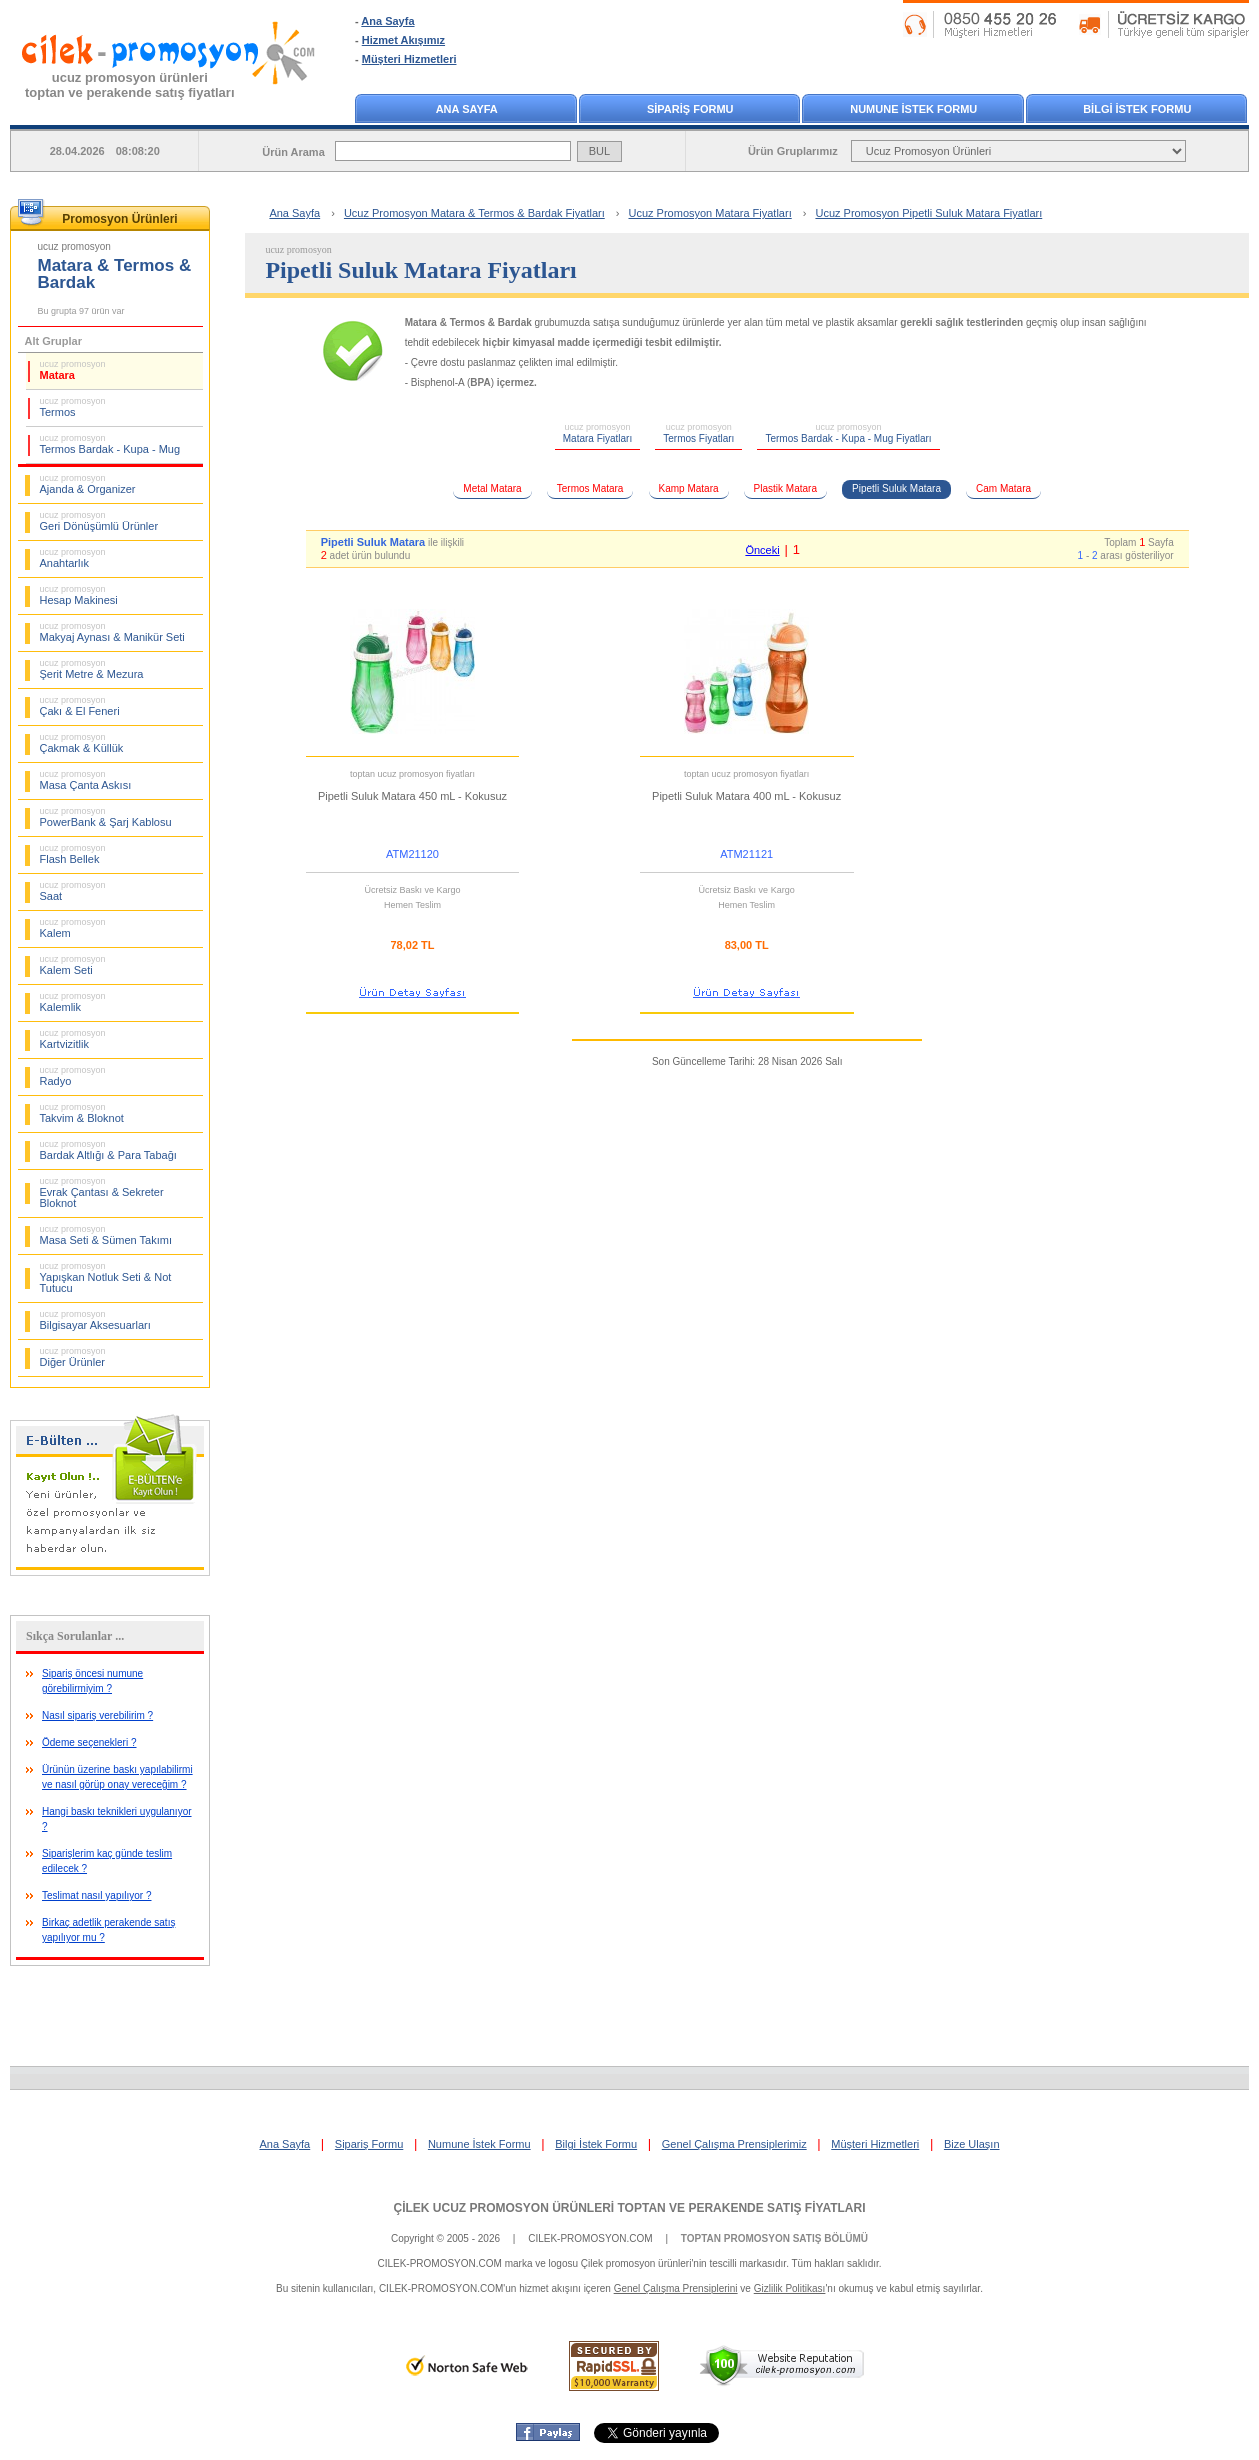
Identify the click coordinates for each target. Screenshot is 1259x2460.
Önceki (762, 550)
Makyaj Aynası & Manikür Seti (112, 632)
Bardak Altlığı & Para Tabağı (108, 1150)
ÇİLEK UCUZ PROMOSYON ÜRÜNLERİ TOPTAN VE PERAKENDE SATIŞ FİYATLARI (629, 2208)
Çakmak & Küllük (82, 743)
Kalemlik (73, 1002)
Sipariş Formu (369, 2144)
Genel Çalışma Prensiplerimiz (734, 2144)
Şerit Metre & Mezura (92, 669)
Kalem (73, 928)
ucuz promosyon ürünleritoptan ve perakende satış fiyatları (130, 85)
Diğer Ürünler (73, 1357)
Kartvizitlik (73, 1039)
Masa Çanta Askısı (86, 780)
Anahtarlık (73, 558)
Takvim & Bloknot (82, 1113)
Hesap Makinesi (79, 595)
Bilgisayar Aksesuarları (95, 1320)
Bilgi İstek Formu (596, 2144)
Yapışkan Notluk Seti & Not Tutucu (106, 1277)
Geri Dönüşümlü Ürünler (99, 521)
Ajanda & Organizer (88, 484)
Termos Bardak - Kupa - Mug (110, 444)
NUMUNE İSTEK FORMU (913, 109)
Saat (73, 891)
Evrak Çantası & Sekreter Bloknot (102, 1192)
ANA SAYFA (467, 109)
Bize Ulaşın (972, 2144)
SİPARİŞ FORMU (690, 109)
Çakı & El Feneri (80, 706)
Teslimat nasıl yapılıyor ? (97, 1895)
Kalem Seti (73, 965)
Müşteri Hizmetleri (409, 59)
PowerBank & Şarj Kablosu (106, 817)
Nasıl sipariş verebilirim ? (97, 1715)
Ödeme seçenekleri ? (89, 1742)
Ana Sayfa (387, 21)
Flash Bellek (73, 854)
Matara (73, 370)
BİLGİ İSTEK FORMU (1137, 109)
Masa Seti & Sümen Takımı (106, 1235)
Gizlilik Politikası (790, 2288)
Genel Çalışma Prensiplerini (676, 2288)
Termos (73, 407)
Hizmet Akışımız (403, 40)
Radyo (73, 1076)
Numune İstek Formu (479, 2144)
